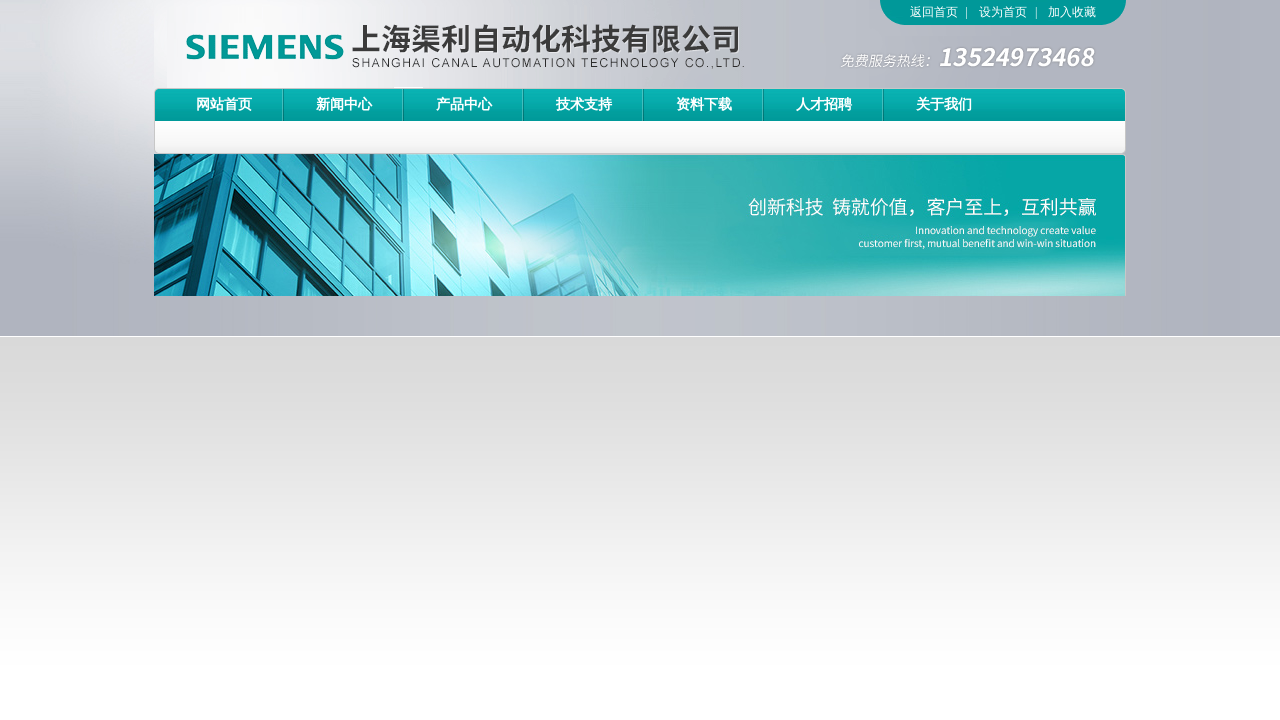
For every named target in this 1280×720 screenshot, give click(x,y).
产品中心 (464, 104)
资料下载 (704, 104)
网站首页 (224, 104)
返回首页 (934, 12)
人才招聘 (824, 104)
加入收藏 (1072, 12)
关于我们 (944, 104)
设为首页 (1003, 12)
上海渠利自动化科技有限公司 (429, 44)
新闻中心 (344, 104)
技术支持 (584, 104)
